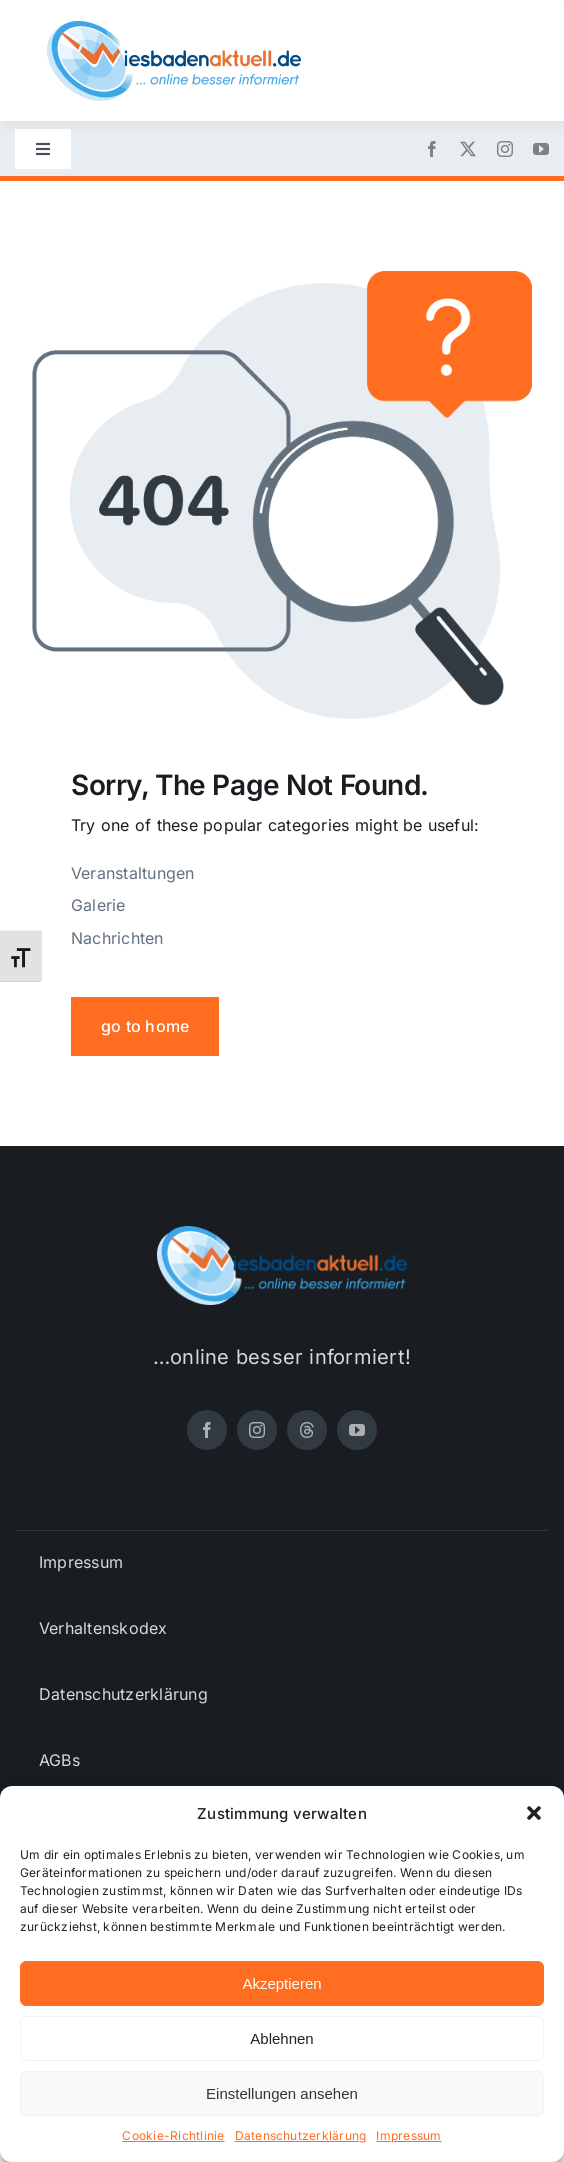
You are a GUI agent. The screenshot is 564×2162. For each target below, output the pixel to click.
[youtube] (541, 149)
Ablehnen (281, 2038)
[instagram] (505, 149)
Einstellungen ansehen (282, 2093)
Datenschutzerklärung (301, 2135)
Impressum (408, 2135)
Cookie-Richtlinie (173, 2135)
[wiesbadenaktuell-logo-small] (174, 29)
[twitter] (468, 149)
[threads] (307, 1430)
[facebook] (432, 149)
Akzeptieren (281, 1983)
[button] (534, 1813)
